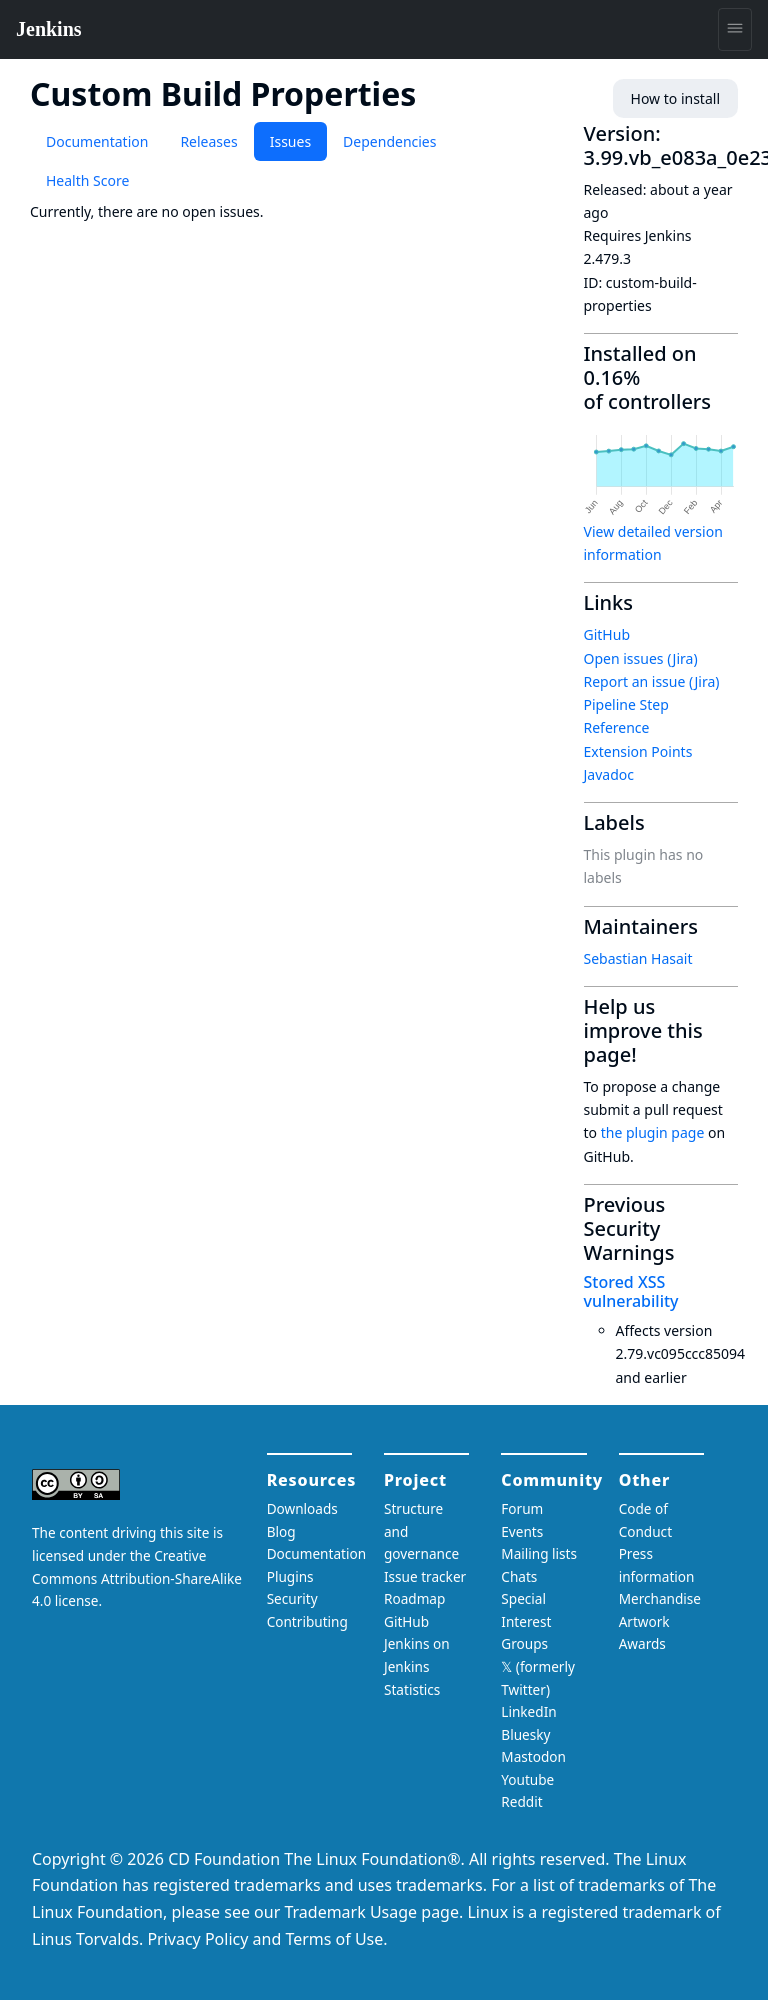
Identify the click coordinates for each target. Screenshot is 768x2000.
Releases (208, 141)
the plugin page (653, 1132)
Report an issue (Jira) (652, 681)
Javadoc (609, 774)
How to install (675, 98)
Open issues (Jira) (641, 658)
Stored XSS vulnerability (631, 1291)
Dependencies (389, 141)
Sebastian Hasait (638, 958)
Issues (290, 141)
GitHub (607, 634)
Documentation (97, 141)
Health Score (87, 180)
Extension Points (638, 751)
